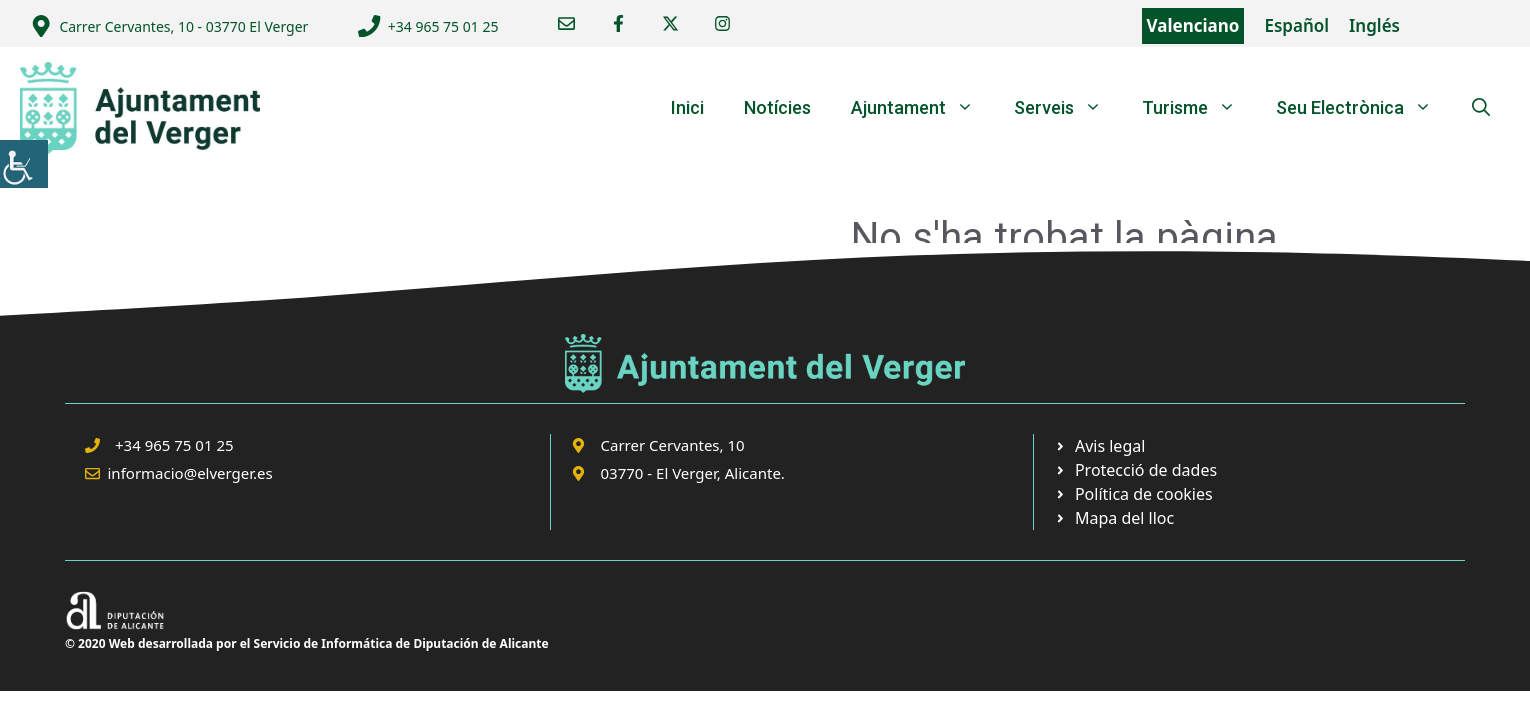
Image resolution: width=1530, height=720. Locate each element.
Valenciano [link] (1193, 25)
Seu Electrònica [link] (1364, 108)
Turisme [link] (1199, 108)
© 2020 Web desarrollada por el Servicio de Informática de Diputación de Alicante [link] (307, 643)
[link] (24, 164)
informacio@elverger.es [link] (190, 473)
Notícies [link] (777, 107)
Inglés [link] (1374, 25)
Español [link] (1296, 25)
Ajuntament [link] (922, 108)
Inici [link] (687, 107)
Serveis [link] (1068, 108)
